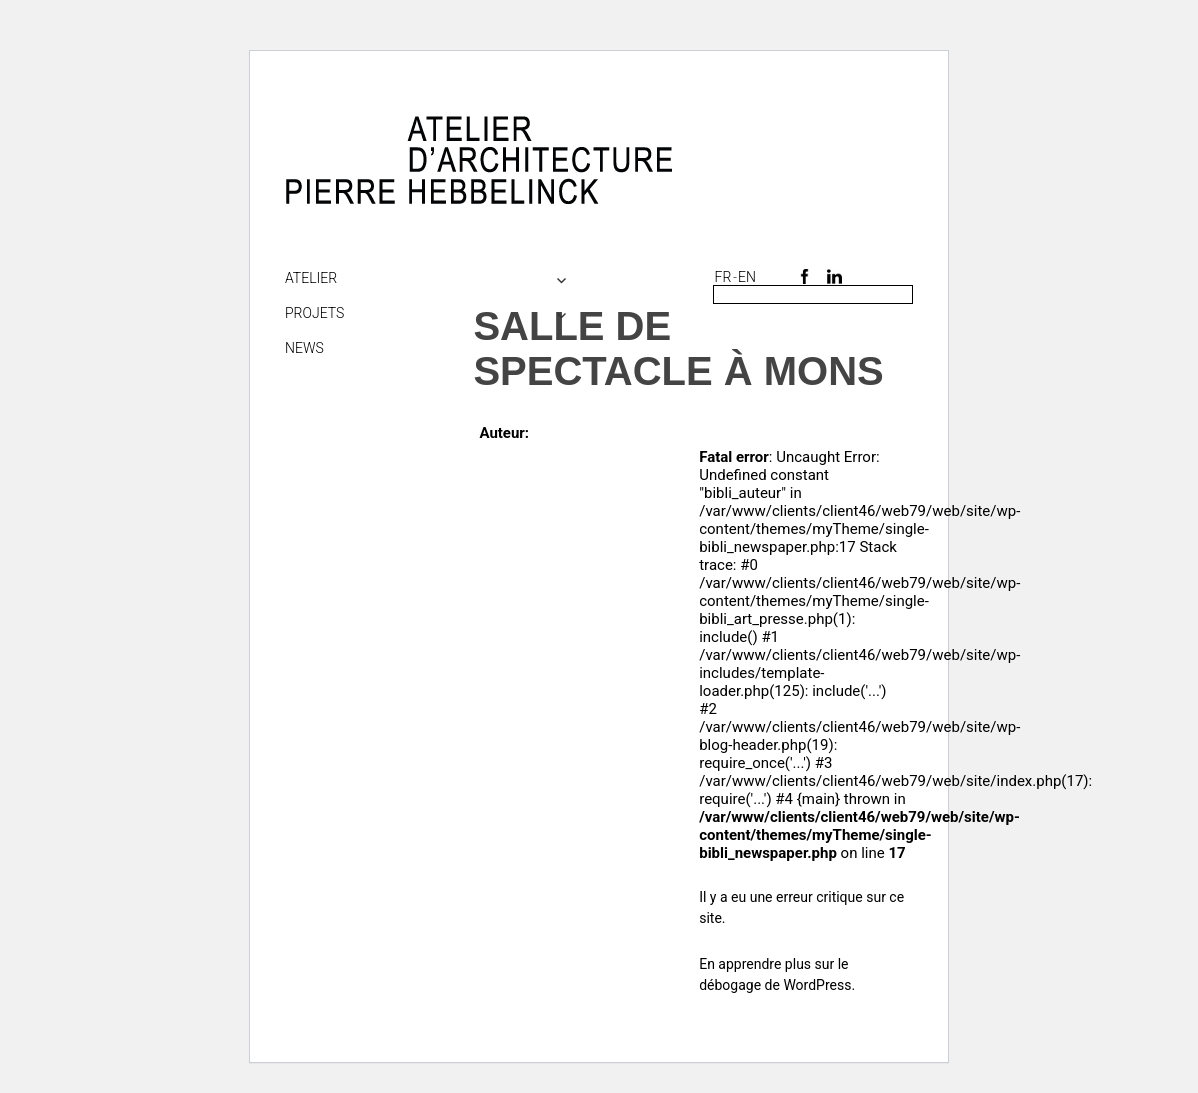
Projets (314, 313)
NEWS (304, 348)
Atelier (311, 278)
